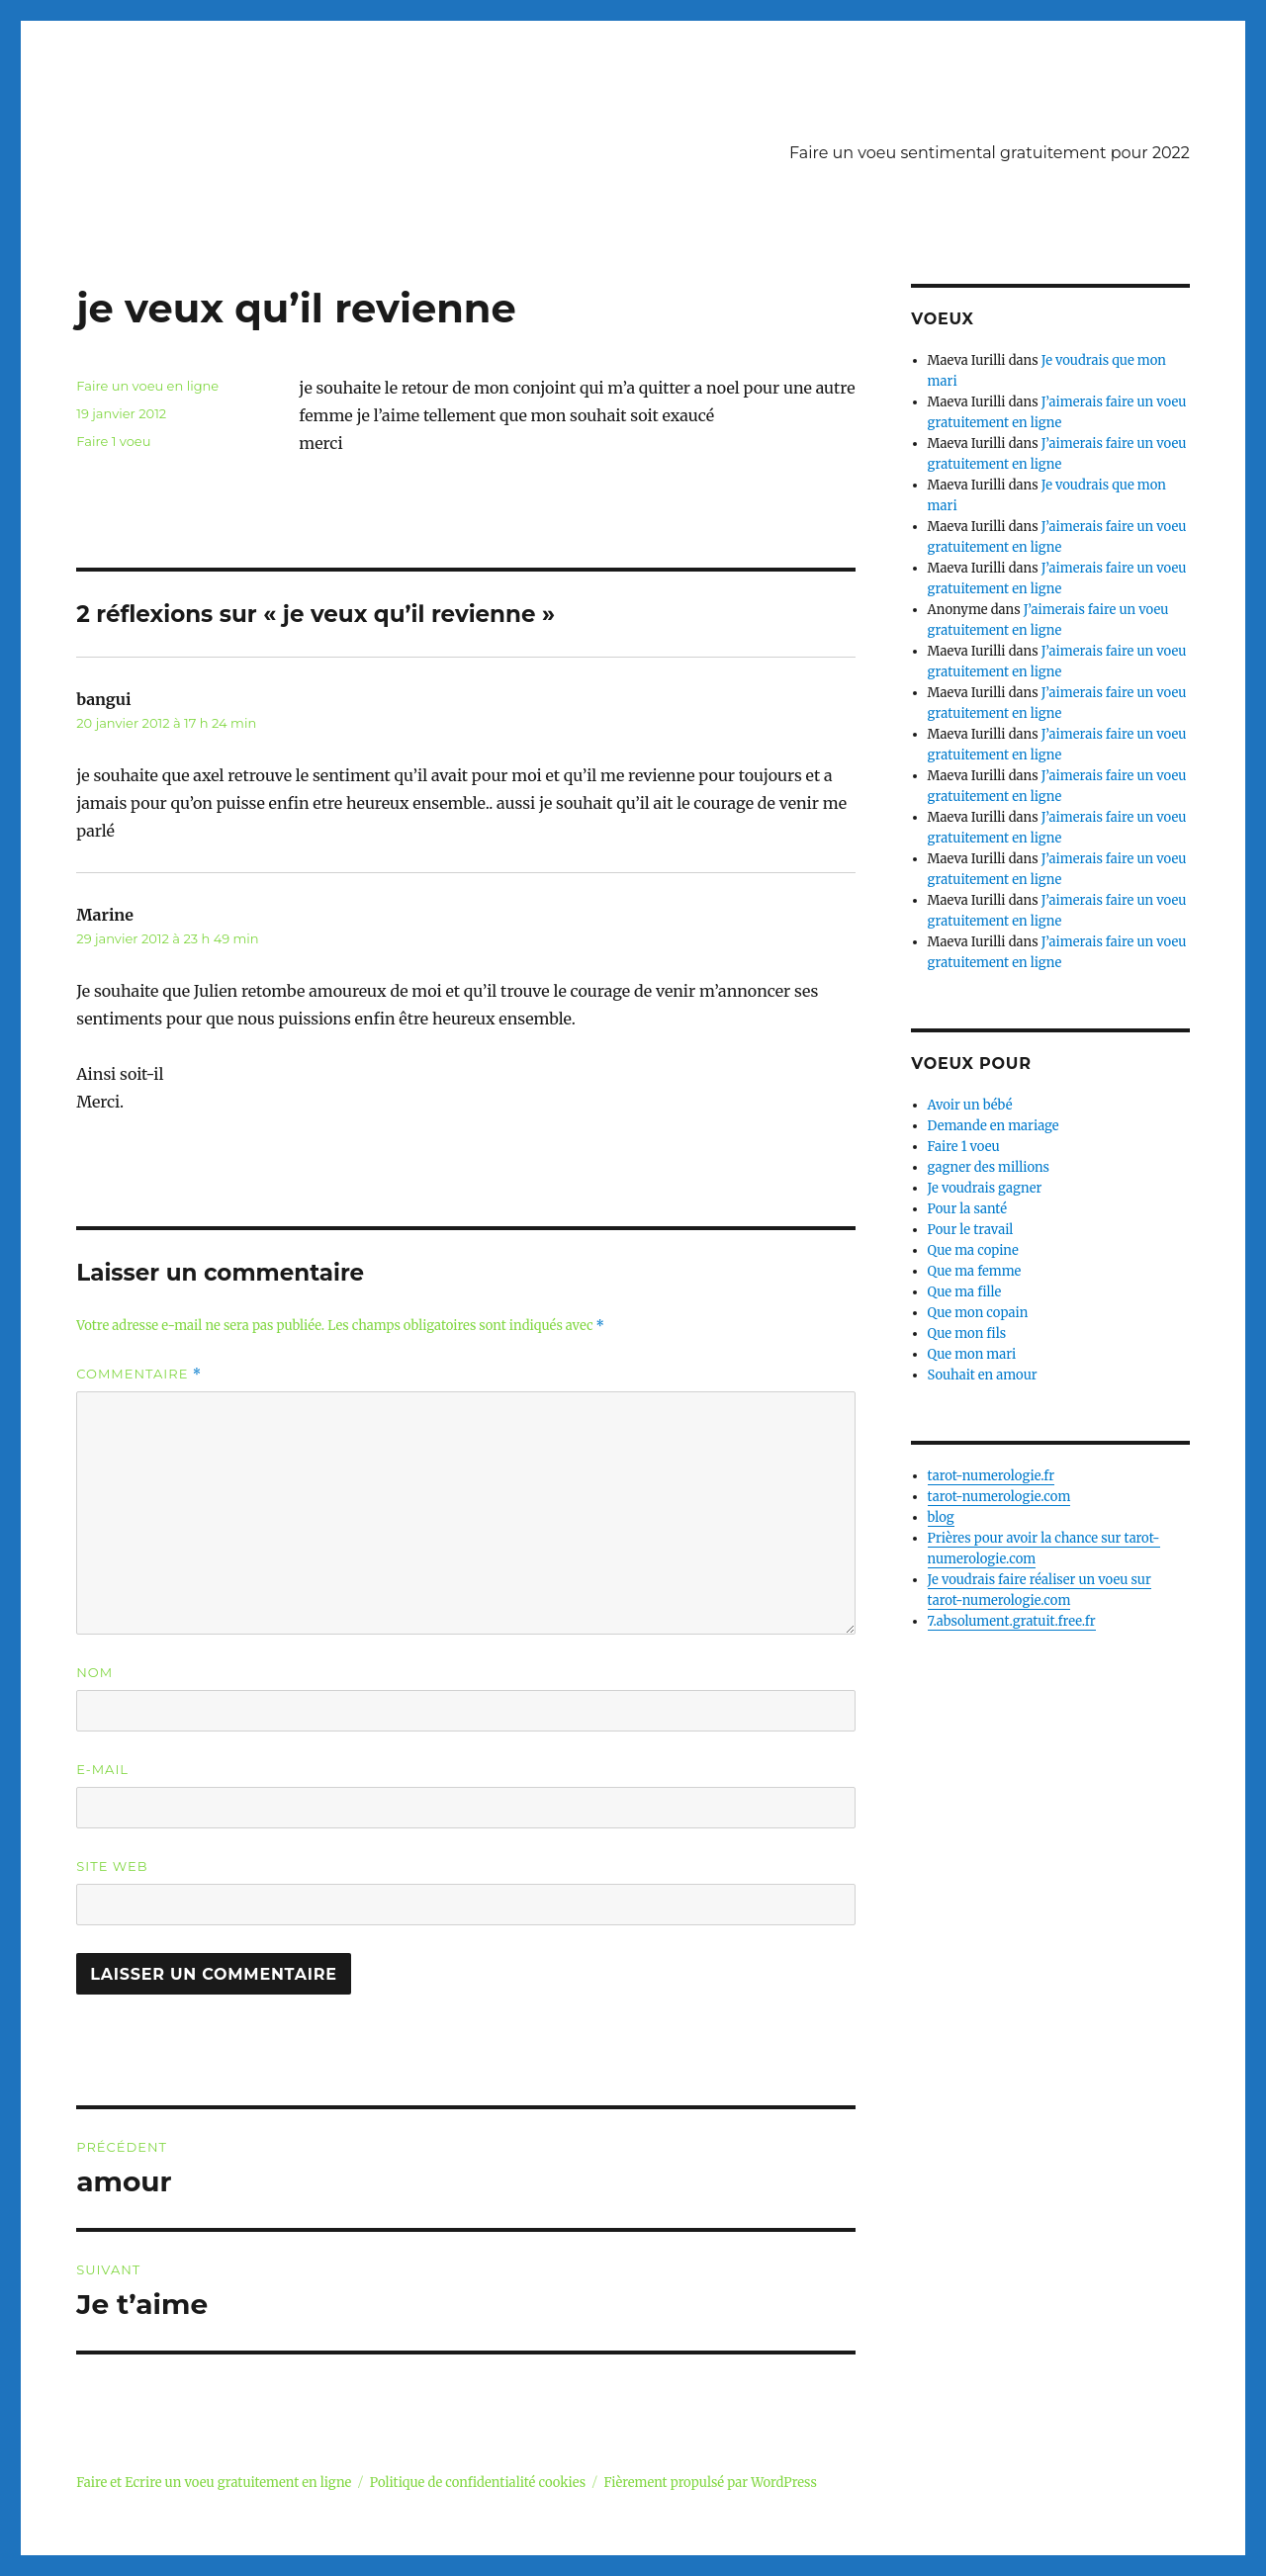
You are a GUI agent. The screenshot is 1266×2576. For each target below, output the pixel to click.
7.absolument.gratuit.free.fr (1012, 1621)
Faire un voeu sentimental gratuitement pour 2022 (989, 152)
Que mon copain (978, 1312)
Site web (111, 1866)
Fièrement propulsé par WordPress (709, 2482)
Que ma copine (973, 1250)
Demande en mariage (993, 1125)
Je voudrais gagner (985, 1188)
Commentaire (139, 1374)
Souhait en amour (983, 1375)
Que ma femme (975, 1271)
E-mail (102, 1769)
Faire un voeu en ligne (147, 386)
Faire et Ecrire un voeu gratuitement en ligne (213, 2482)
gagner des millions (988, 1167)
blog (941, 1517)
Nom (94, 1672)
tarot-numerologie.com (999, 1496)
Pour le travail (971, 1229)
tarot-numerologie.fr (991, 1475)
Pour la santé (967, 1208)
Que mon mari (972, 1354)
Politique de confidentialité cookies (478, 2482)
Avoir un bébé (970, 1105)
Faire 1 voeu (113, 441)
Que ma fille (965, 1292)
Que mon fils (967, 1333)
